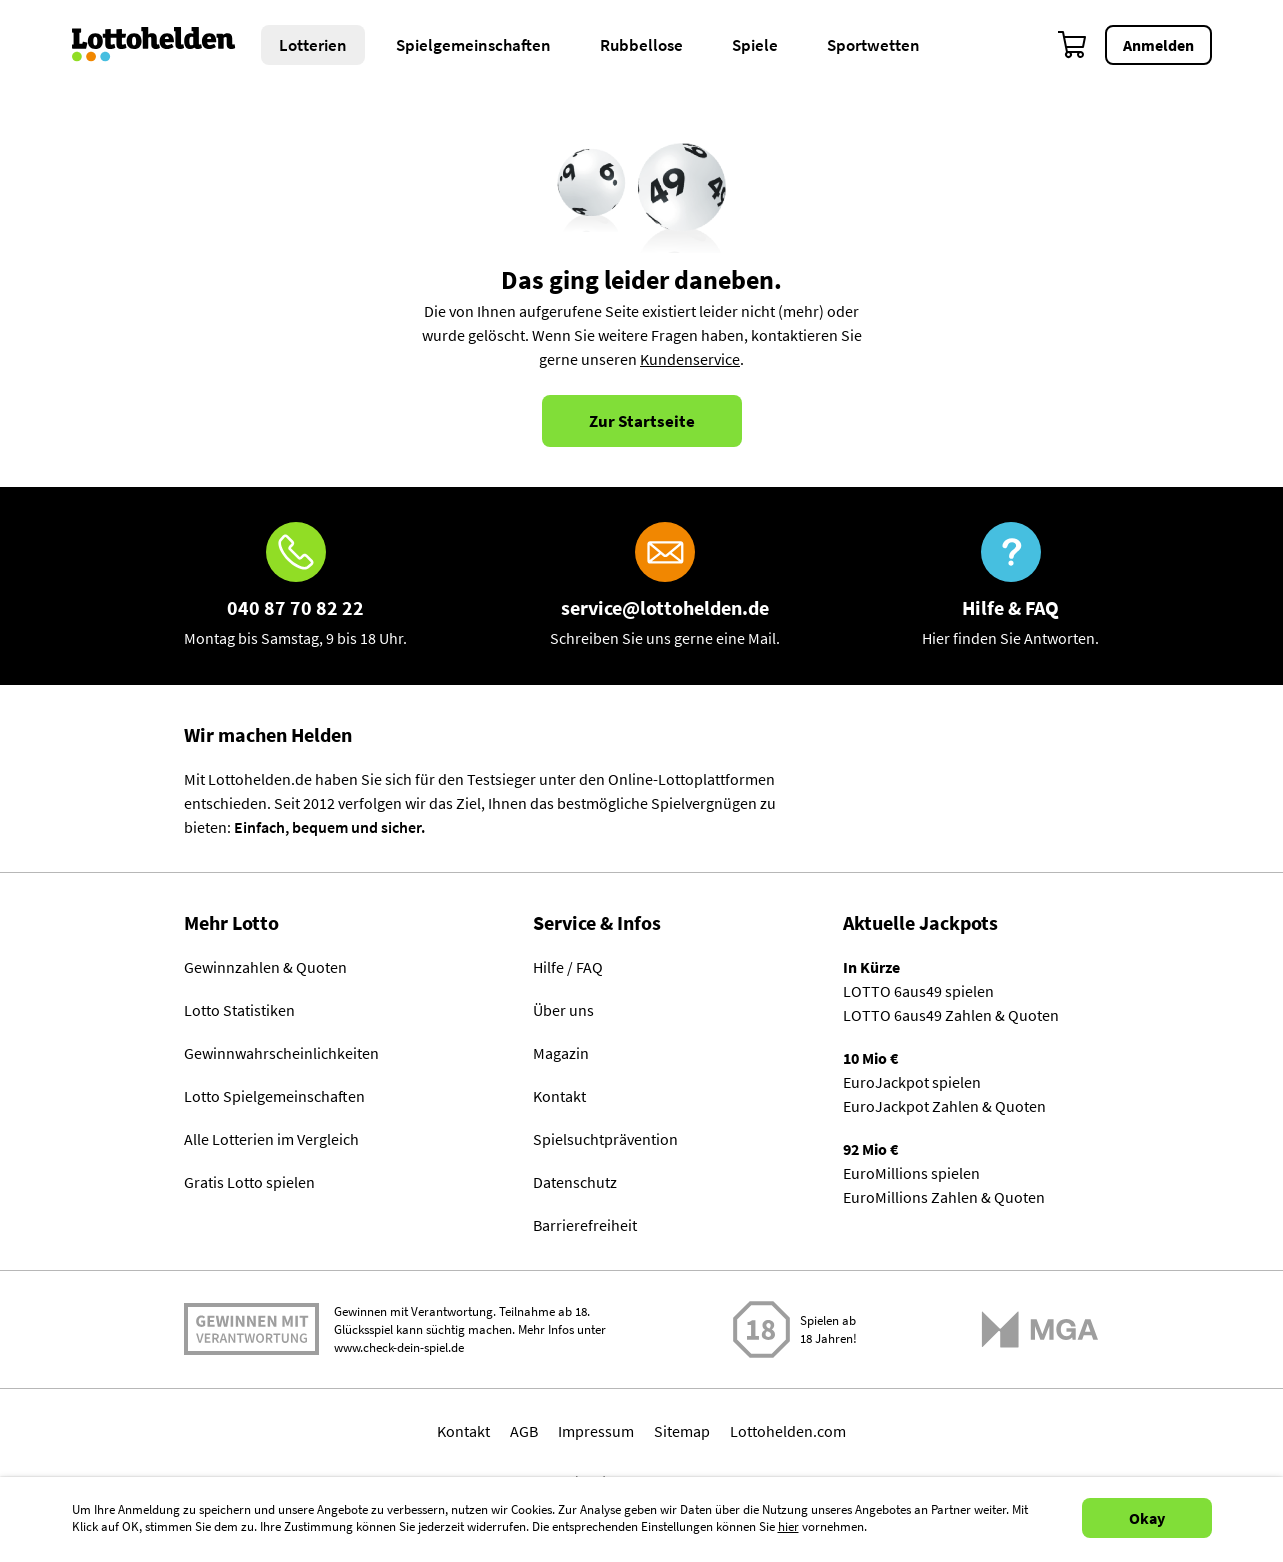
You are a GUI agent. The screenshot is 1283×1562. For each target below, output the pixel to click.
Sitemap (682, 1431)
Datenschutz (575, 1182)
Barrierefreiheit (585, 1225)
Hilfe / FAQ (568, 967)
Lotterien (313, 45)
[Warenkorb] (1073, 45)
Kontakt (559, 1096)
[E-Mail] (665, 586)
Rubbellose (641, 45)
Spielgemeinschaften (473, 45)
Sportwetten (873, 45)
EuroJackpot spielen (912, 1082)
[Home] (166, 45)
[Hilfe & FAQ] (1010, 586)
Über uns (563, 1010)
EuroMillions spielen (911, 1173)
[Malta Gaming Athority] (1040, 1329)
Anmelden (1158, 45)
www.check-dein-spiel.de (399, 1347)
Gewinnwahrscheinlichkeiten (281, 1053)
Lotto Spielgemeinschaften (274, 1096)
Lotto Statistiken (239, 1010)
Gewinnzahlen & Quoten (265, 967)
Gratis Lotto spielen (249, 1182)
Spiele (755, 45)
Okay (1147, 1518)
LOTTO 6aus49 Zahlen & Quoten (951, 1015)
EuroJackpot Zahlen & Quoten (944, 1106)
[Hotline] (295, 586)
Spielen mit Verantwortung (251, 1329)
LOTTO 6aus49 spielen (918, 991)
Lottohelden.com (788, 1431)
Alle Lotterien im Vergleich (271, 1139)
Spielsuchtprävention (605, 1139)
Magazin (561, 1053)
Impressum (596, 1431)
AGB (524, 1431)
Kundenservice (690, 359)
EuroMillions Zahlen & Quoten (944, 1197)
